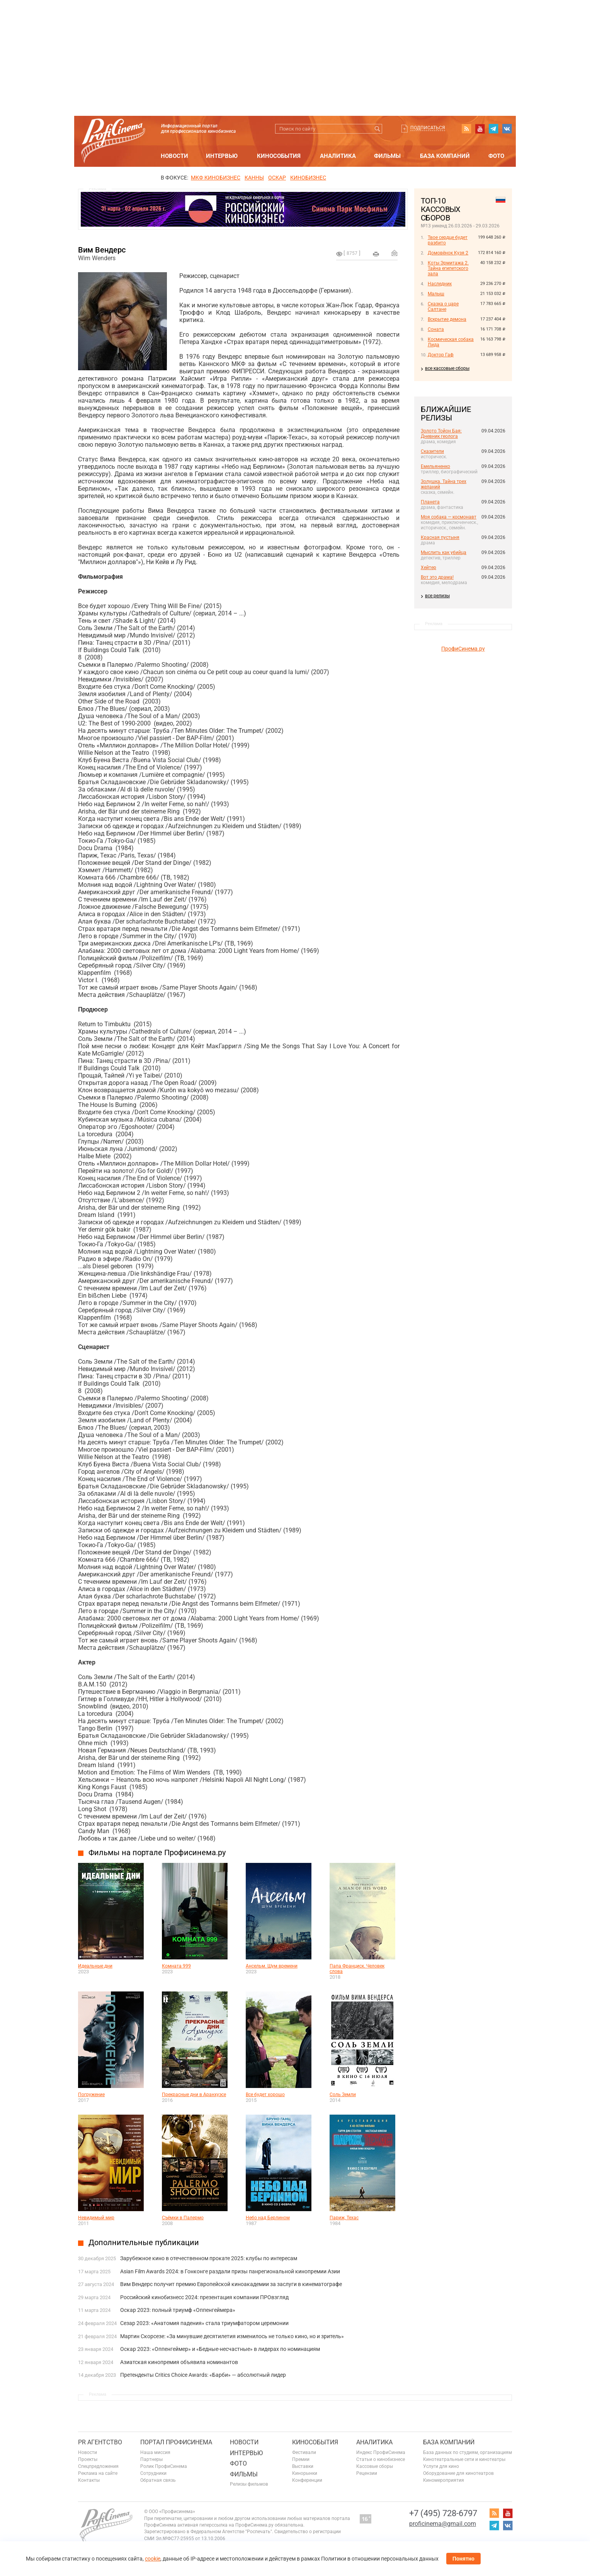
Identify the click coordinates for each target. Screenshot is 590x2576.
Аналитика (338, 156)
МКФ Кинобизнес (215, 178)
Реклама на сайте (97, 2473)
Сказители (432, 451)
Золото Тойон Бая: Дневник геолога (441, 433)
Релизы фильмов (249, 2484)
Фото (496, 156)
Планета (430, 502)
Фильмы (387, 156)
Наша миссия (155, 2452)
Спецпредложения (98, 2466)
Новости (174, 156)
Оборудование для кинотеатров (458, 2473)
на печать (376, 254)
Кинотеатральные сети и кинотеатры (464, 2459)
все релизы (437, 595)
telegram (493, 128)
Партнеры (151, 2459)
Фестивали (304, 2452)
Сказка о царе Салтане (443, 306)
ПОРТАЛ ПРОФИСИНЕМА (176, 2442)
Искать (377, 129)
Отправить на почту (394, 253)
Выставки (302, 2466)
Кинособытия (279, 156)
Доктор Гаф (441, 355)
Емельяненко (435, 466)
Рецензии (366, 2473)
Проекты (87, 2459)
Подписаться (427, 127)
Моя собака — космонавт (448, 517)
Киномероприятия (443, 2480)
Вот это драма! (437, 577)
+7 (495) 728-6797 (443, 2513)
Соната (436, 329)
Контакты (89, 2480)
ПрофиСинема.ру (463, 649)
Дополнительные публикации (143, 2242)
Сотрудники (153, 2473)
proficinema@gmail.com (442, 2523)
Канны (254, 178)
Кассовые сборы (374, 2466)
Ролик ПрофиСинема (163, 2466)
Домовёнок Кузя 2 (448, 253)
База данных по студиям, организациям (467, 2452)
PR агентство (100, 2442)
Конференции (307, 2480)
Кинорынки (304, 2473)
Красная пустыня (440, 537)
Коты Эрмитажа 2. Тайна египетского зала (448, 268)
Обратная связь (158, 2480)
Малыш (436, 294)
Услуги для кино (441, 2466)
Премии (300, 2459)
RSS (466, 128)
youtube (480, 128)
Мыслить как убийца (443, 552)
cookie (152, 2559)
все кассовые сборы (447, 368)
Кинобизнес (308, 178)
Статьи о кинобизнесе (380, 2459)
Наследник (440, 283)
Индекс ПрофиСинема (380, 2452)
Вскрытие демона (447, 319)
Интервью (222, 156)
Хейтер (428, 567)
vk (507, 128)
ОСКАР (277, 178)
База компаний (445, 156)
